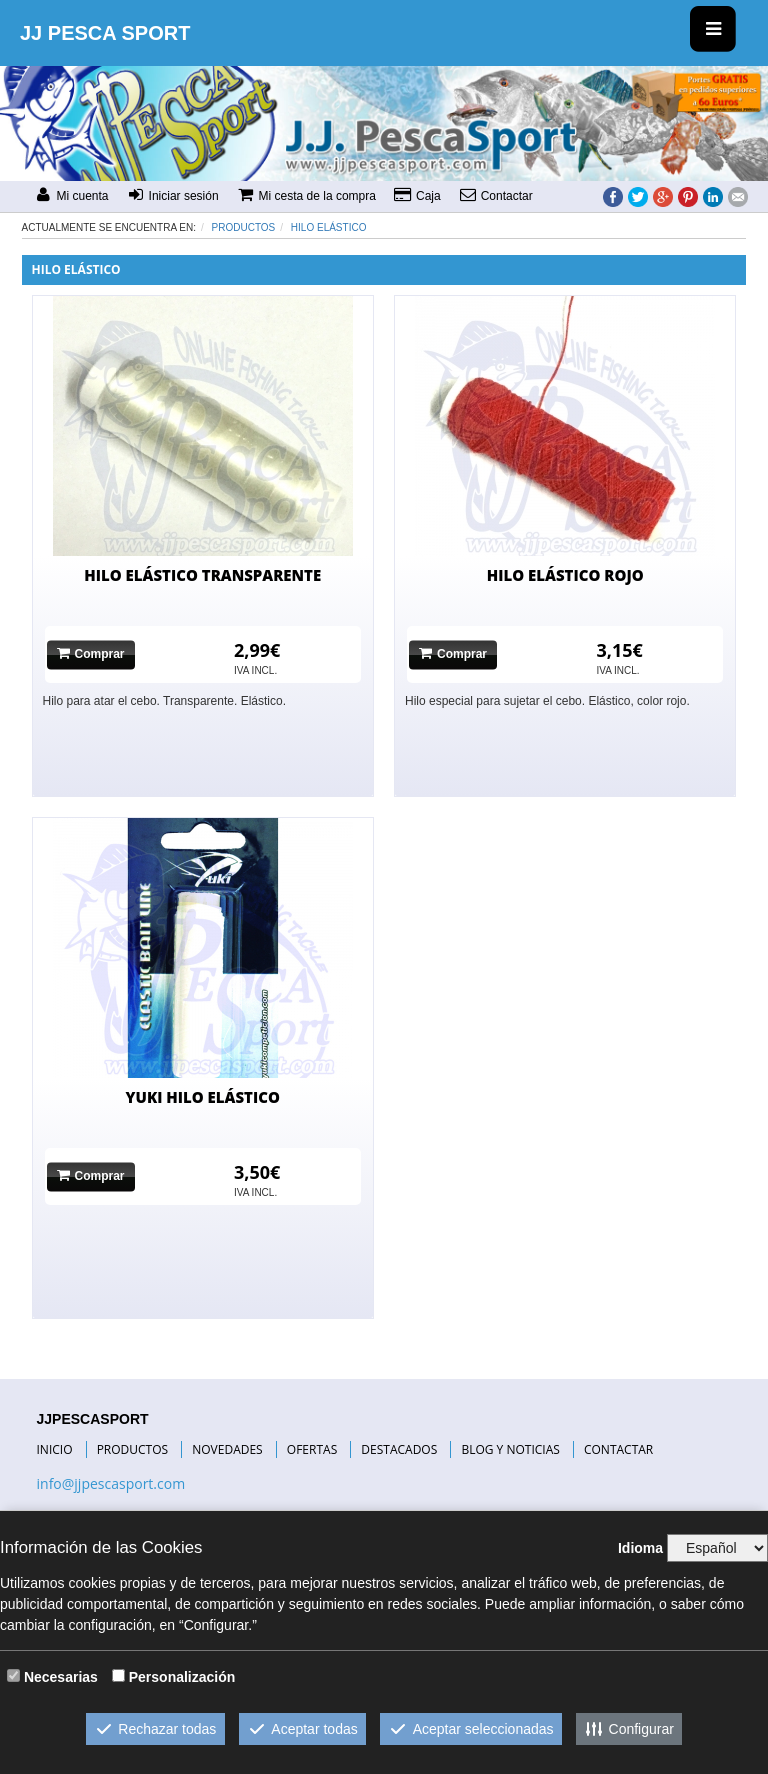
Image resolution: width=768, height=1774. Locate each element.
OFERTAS (312, 1449)
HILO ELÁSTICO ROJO (565, 575)
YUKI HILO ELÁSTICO (203, 1097)
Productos (244, 227)
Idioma (640, 1548)
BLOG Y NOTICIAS (510, 1449)
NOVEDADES (227, 1449)
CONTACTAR (618, 1449)
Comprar (91, 653)
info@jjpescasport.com (111, 1483)
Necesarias (61, 1677)
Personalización (182, 1677)
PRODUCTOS (133, 1449)
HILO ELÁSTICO (329, 227)
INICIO (55, 1449)
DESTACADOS (399, 1449)
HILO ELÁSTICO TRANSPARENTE (202, 575)
